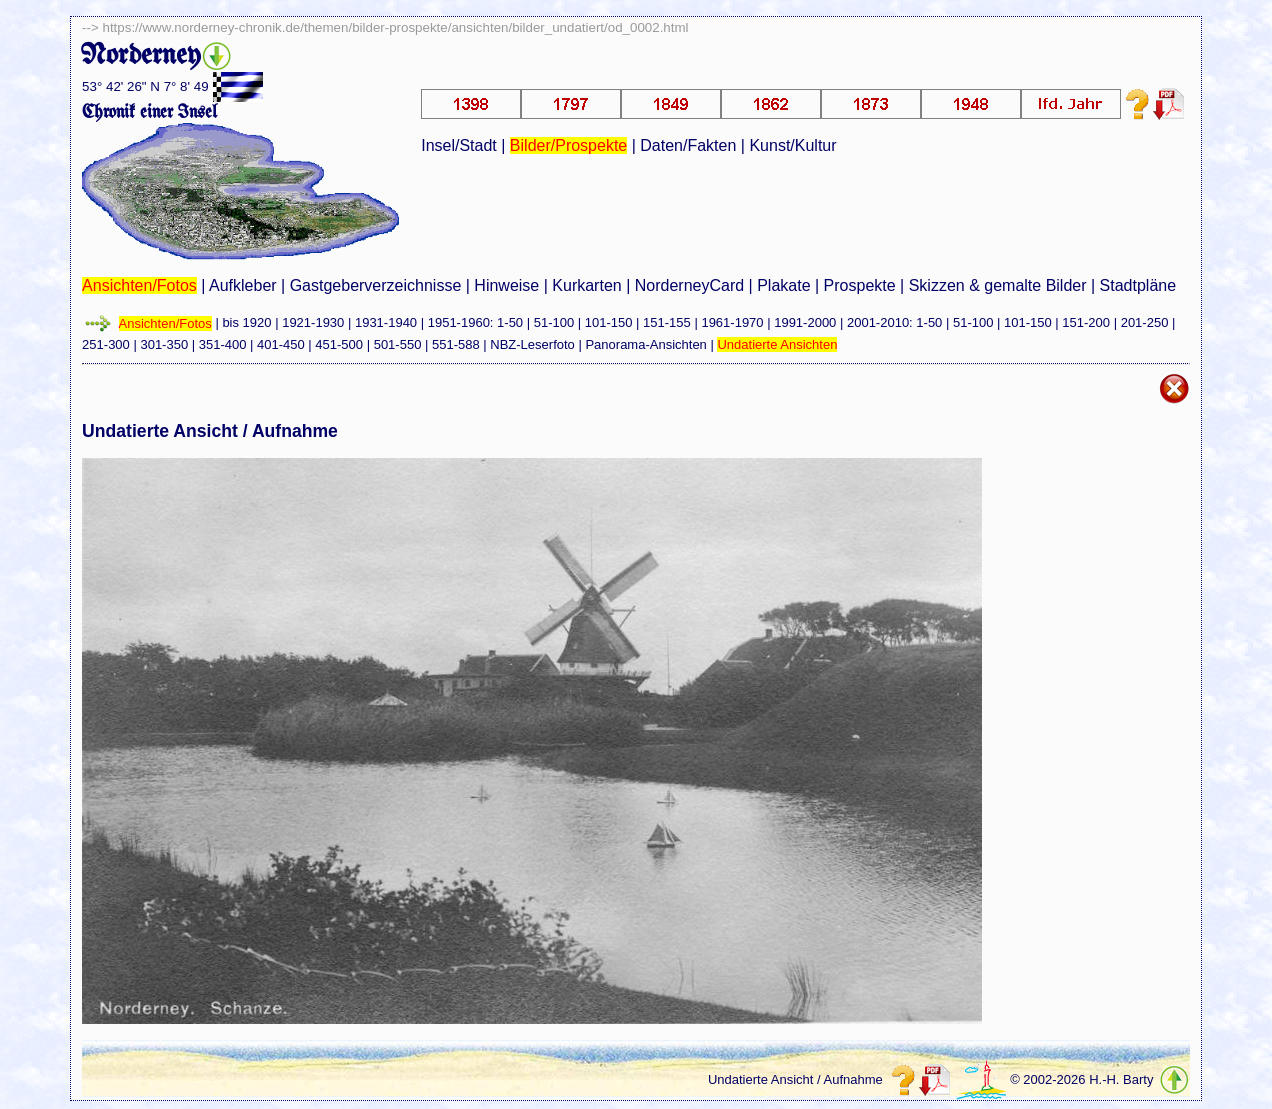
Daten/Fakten (688, 145)
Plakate (783, 285)
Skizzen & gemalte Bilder (998, 285)
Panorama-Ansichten (645, 344)
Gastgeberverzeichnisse (376, 285)
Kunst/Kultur (792, 145)
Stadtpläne (1138, 285)
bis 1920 (246, 323)
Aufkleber (243, 285)
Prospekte (860, 285)
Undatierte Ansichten (777, 344)
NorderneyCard (689, 285)
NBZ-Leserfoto (532, 344)
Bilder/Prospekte (568, 145)
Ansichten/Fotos (139, 285)
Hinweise (506, 285)
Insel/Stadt (459, 145)
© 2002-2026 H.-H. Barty (1081, 1080)
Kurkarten (586, 285)
